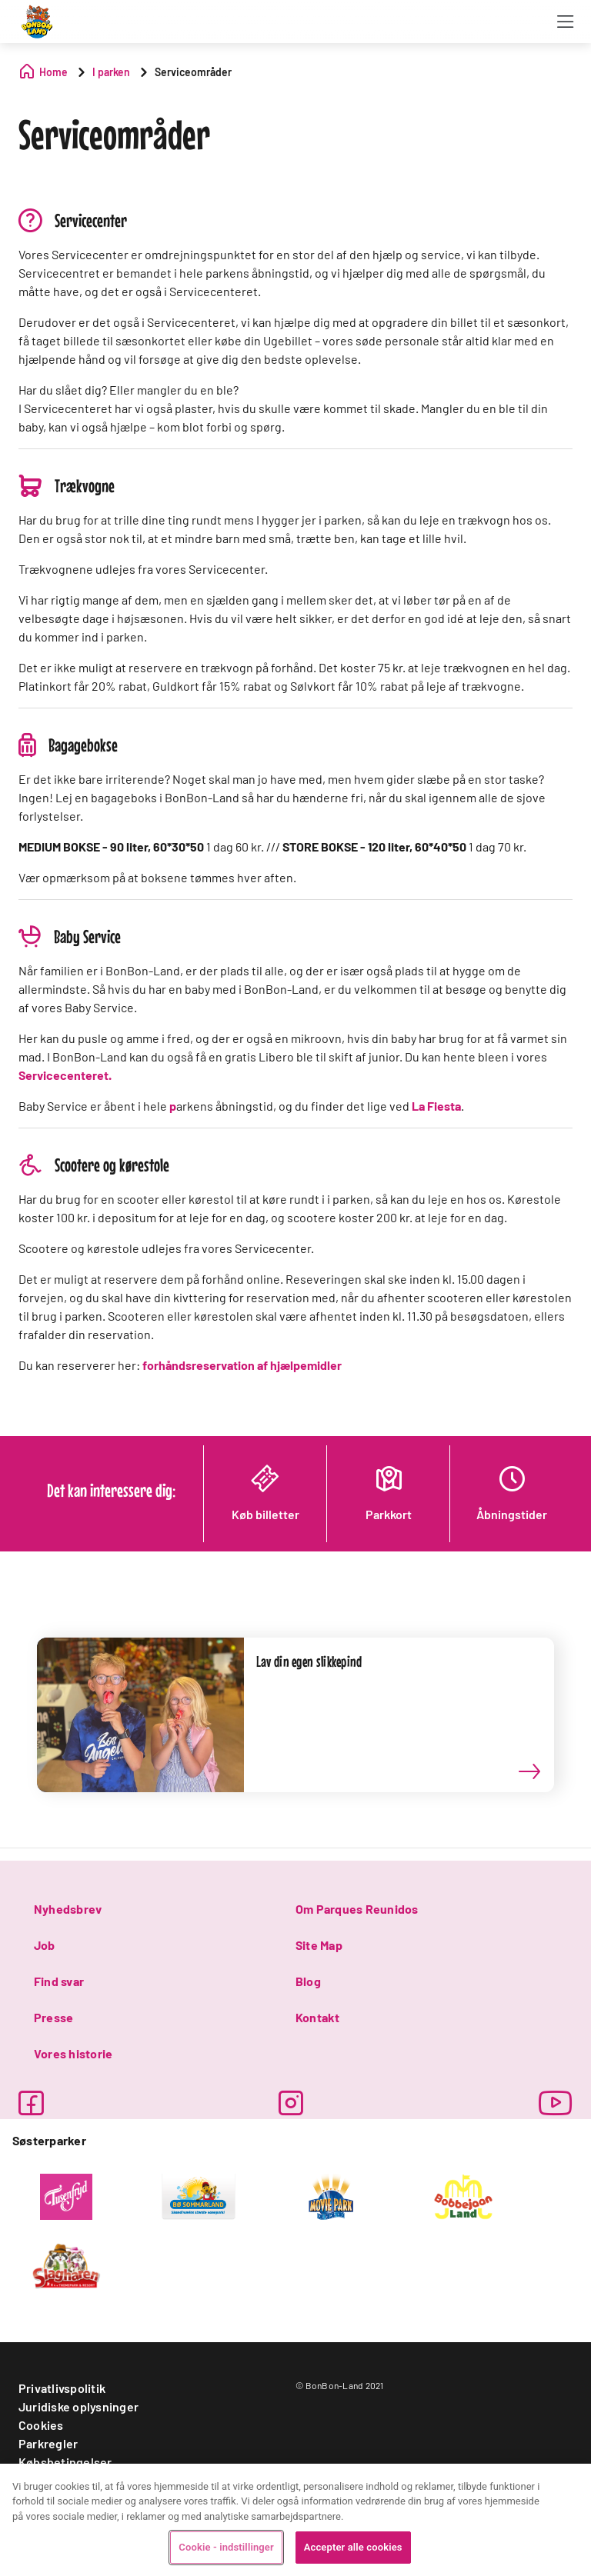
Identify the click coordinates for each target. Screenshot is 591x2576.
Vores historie (73, 2053)
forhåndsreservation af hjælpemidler (242, 1365)
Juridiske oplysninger (78, 2406)
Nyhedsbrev (68, 1908)
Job (44, 1945)
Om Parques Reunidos (357, 1908)
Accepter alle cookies (353, 2547)
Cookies (41, 2425)
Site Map (319, 1945)
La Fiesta (436, 1105)
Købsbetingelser (65, 2461)
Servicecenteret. (65, 1075)
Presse (53, 2017)
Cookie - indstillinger (226, 2547)
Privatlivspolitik (61, 2388)
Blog (308, 1981)
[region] (295, 2520)
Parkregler (48, 2443)
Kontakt (318, 2017)
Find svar (59, 1981)
